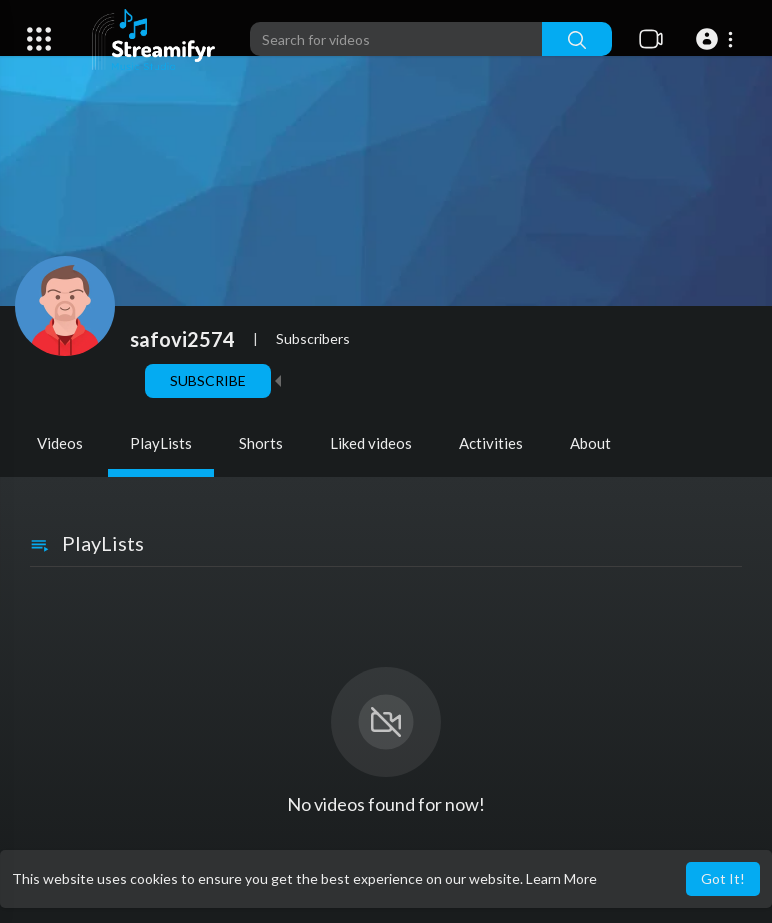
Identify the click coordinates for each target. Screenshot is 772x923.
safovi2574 (182, 339)
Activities (491, 443)
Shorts (261, 443)
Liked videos (371, 443)
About (590, 443)
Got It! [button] (723, 878)
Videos (60, 443)
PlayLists (161, 443)
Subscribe (208, 380)
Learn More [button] (561, 878)
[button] (717, 39)
